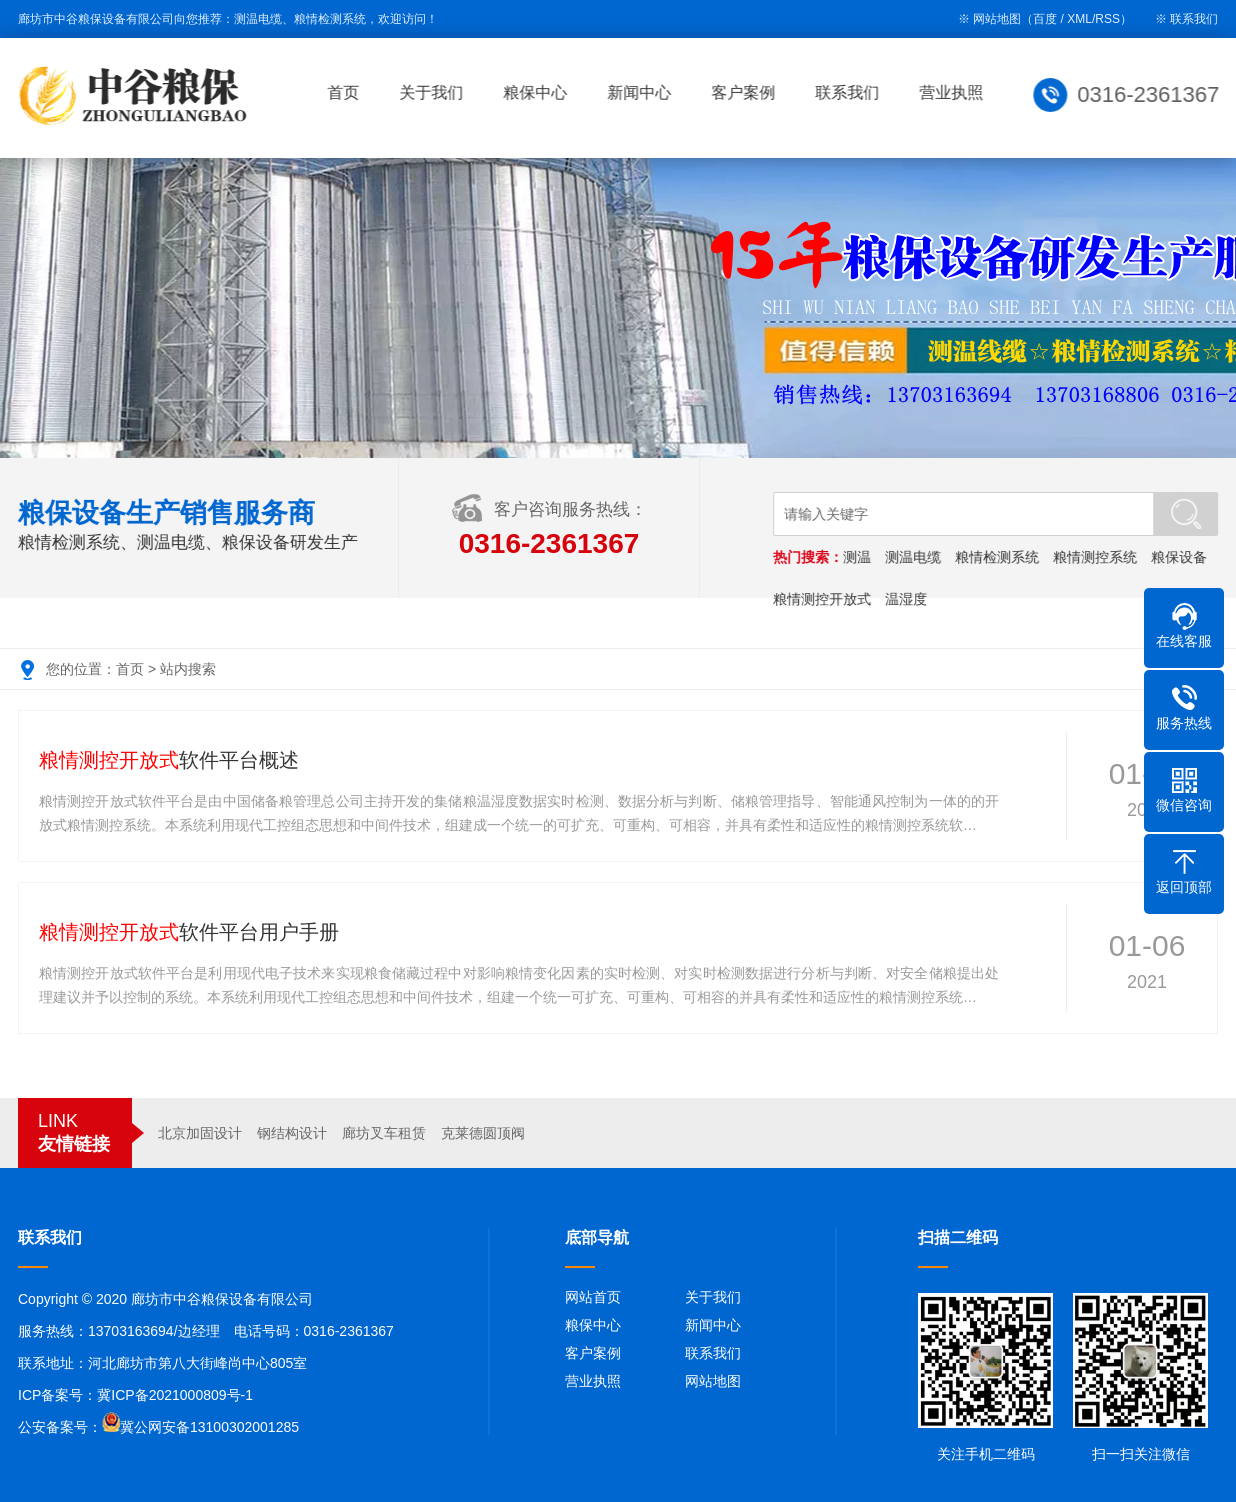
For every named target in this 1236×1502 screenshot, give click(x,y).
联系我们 (1194, 19)
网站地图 (713, 1381)
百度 (1045, 19)
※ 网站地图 (989, 19)
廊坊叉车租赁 (384, 1133)
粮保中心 (539, 92)
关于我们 (435, 92)
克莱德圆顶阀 (483, 1133)
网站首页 (593, 1297)
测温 (859, 557)
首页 (347, 92)
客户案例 (747, 92)
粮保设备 (1181, 557)
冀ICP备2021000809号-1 (175, 1395)
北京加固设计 (200, 1133)
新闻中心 (643, 92)
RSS (1107, 19)
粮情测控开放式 (824, 599)
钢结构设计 (292, 1133)
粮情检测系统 (999, 557)
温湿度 (908, 599)
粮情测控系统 (1097, 557)
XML (1079, 19)
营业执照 (955, 92)
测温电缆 (915, 557)
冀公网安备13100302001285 (209, 1427)
